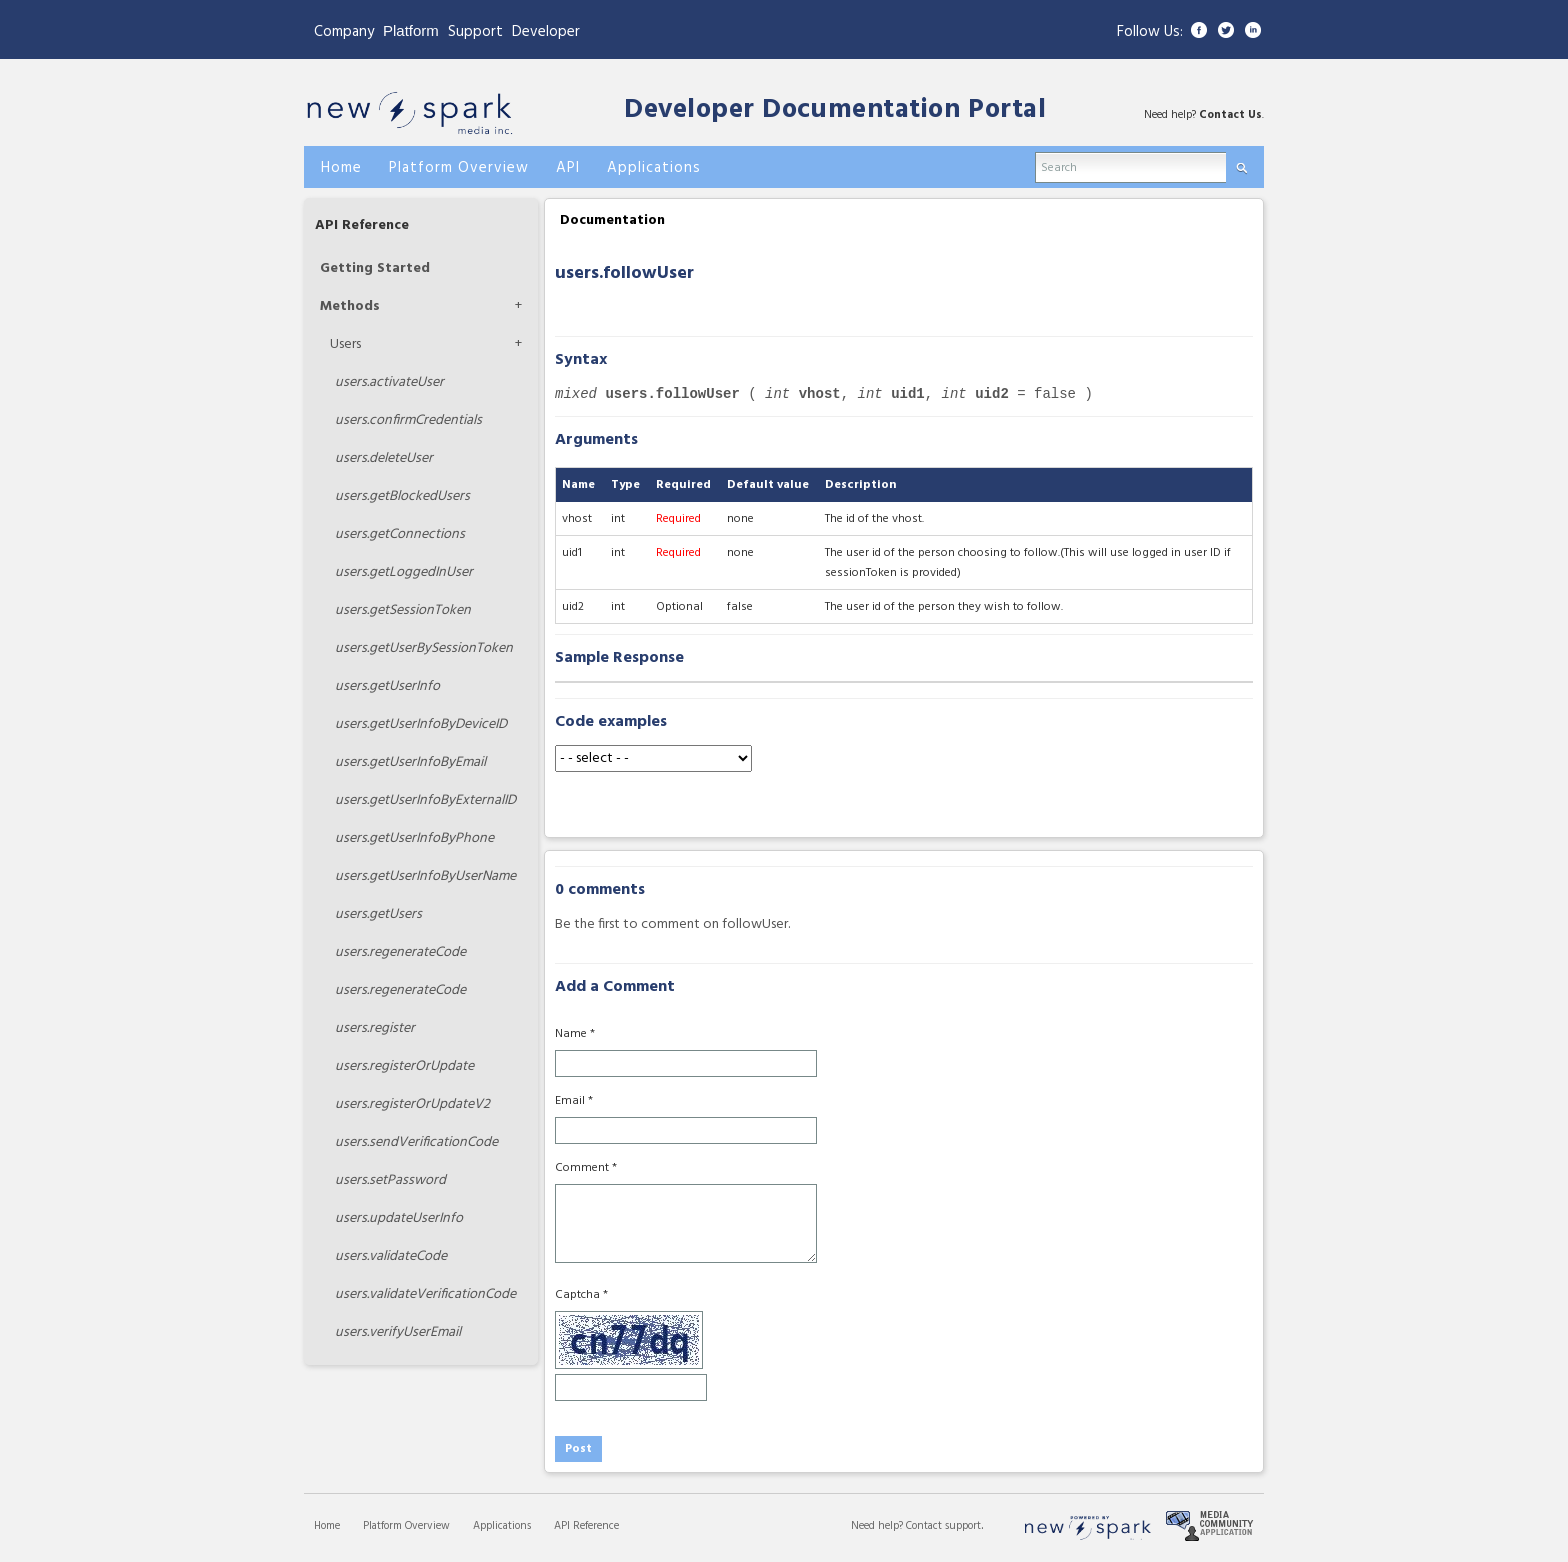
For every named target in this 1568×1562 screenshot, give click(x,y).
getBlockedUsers (402, 496)
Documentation (612, 220)
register (375, 1028)
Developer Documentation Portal (835, 110)
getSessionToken (403, 610)
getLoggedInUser (404, 572)
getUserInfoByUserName (425, 876)
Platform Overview (406, 1526)
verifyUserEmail (398, 1332)
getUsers (378, 914)
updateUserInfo (399, 1218)
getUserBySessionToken (424, 648)
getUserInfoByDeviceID (421, 724)
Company (344, 32)
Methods (350, 306)
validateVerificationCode (425, 1294)
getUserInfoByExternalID (425, 800)
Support (475, 32)
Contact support (943, 1526)
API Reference (362, 225)
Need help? (878, 1526)
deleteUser (384, 458)
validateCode (391, 1256)
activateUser (389, 382)
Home (327, 1526)
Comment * (586, 1168)
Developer (546, 32)
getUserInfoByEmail (410, 762)
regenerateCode (400, 952)
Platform (411, 30)
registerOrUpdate (404, 1066)
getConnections (400, 534)
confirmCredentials (408, 420)
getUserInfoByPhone (414, 838)
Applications (502, 1526)
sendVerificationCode (416, 1142)
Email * (574, 1101)
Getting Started (375, 268)
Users (345, 344)
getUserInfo (387, 686)
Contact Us (1230, 115)
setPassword (390, 1180)
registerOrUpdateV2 (412, 1104)
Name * (575, 1034)
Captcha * (581, 1295)
